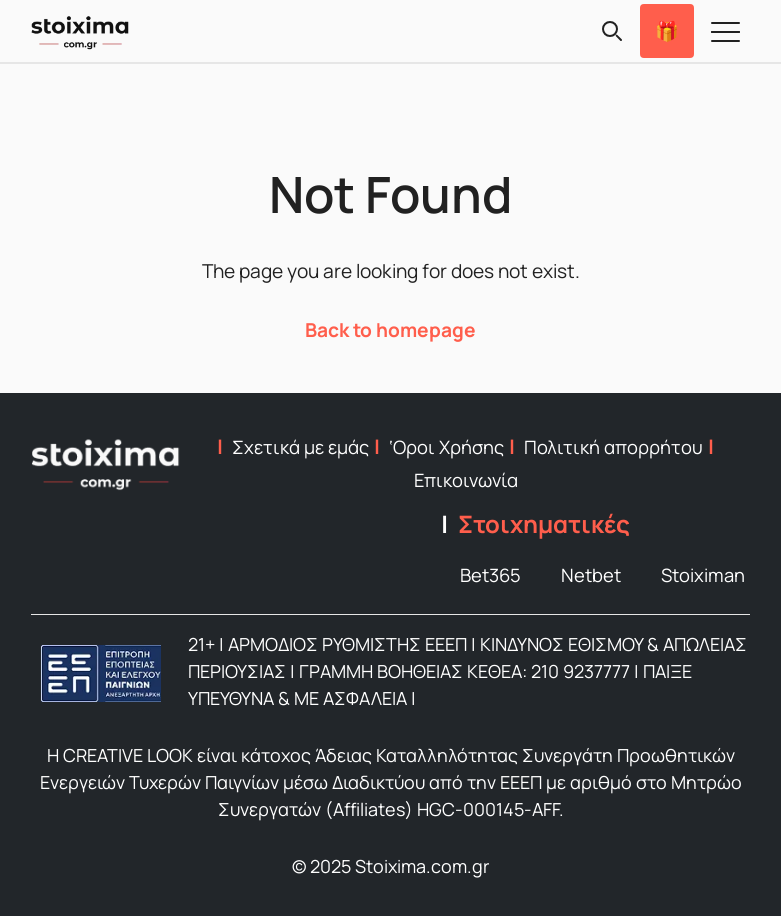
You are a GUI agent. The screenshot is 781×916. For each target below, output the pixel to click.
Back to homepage (390, 330)
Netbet (591, 575)
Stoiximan (703, 575)
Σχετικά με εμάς (300, 447)
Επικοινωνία (466, 480)
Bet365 (490, 575)
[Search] (612, 31)
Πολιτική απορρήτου (613, 447)
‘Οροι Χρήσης (446, 447)
